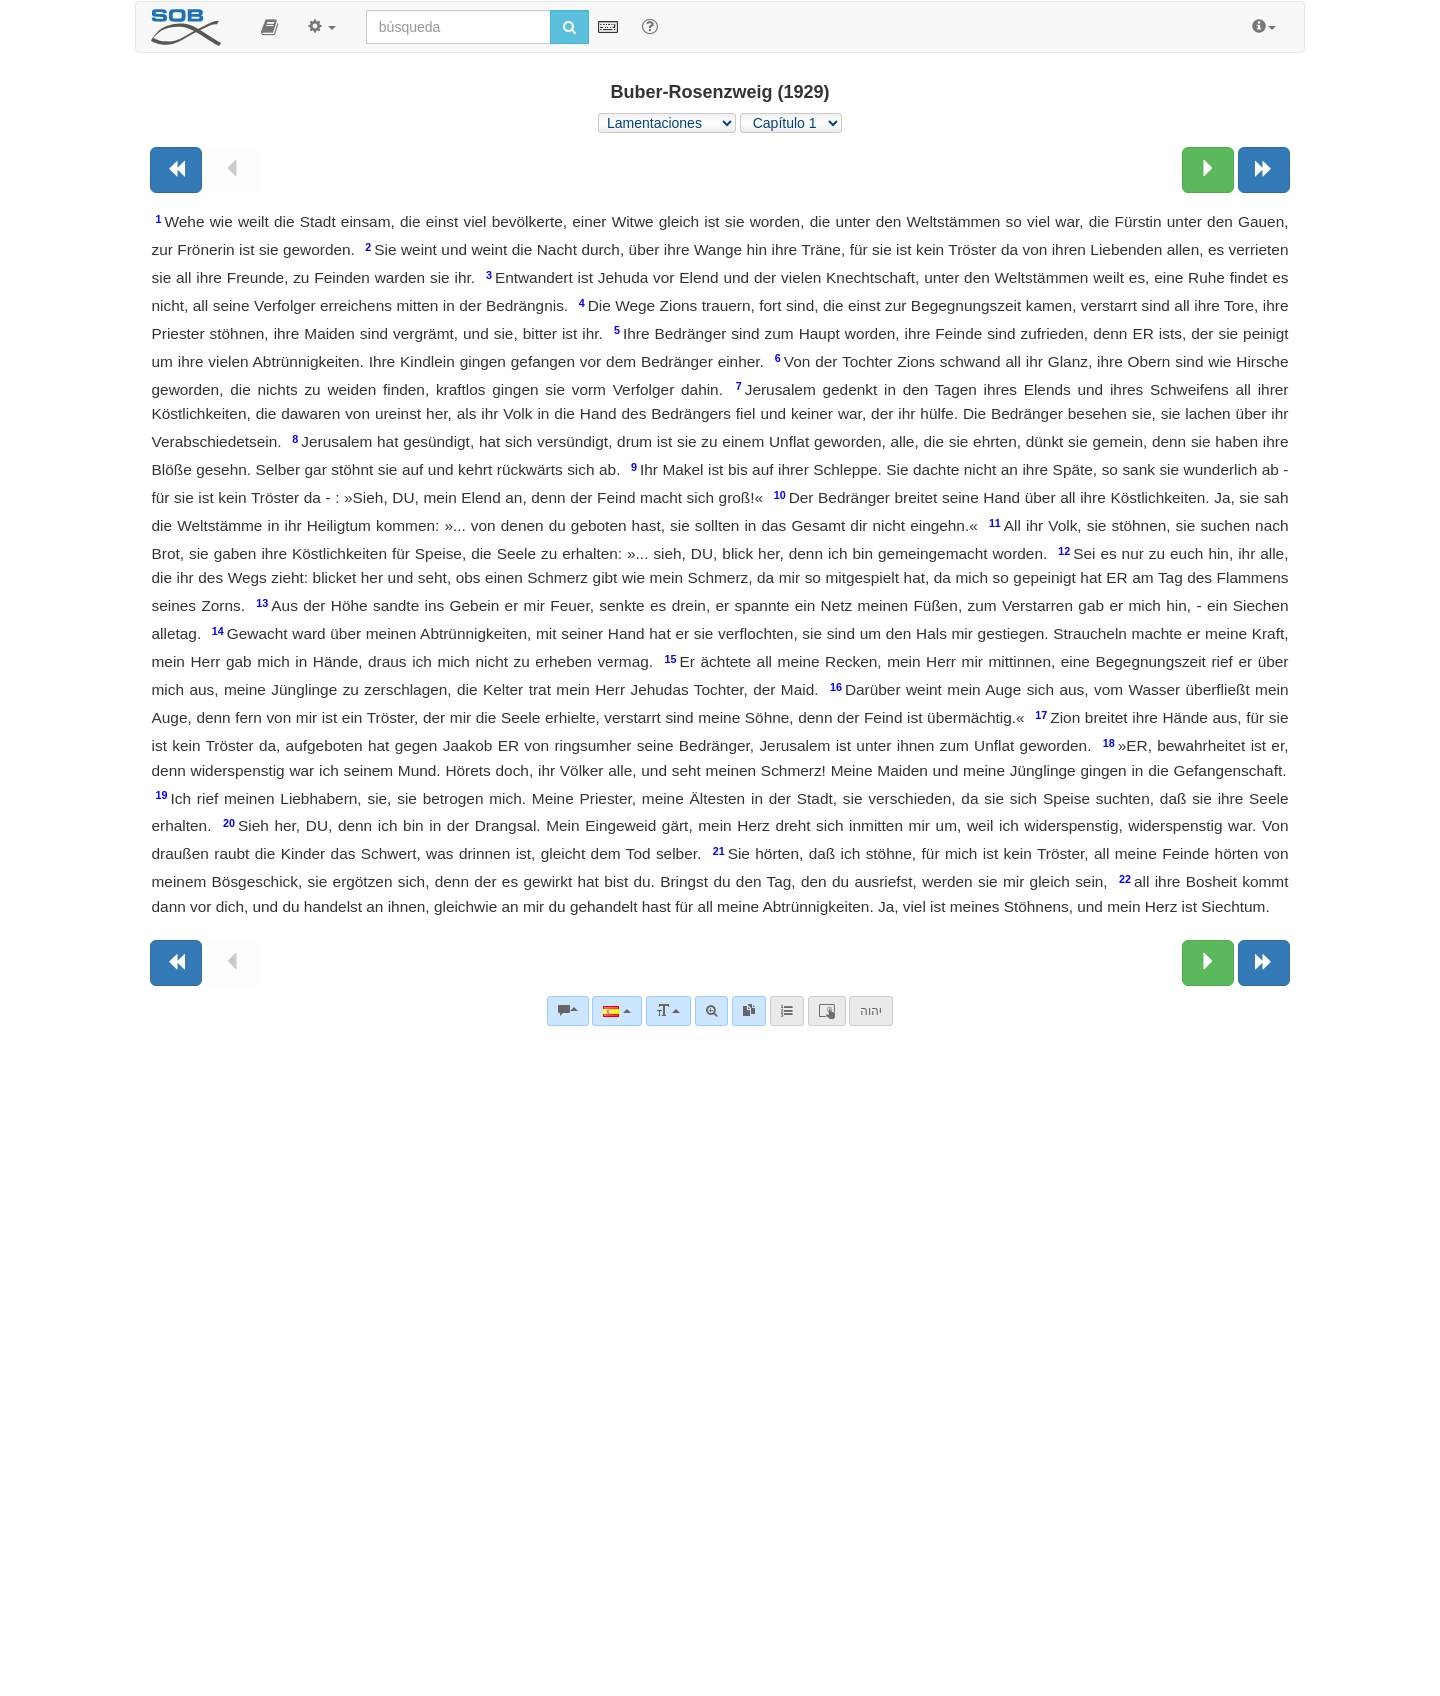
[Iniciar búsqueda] (569, 27)
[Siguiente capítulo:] (1208, 170)
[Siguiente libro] (1264, 170)
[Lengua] (616, 1011)
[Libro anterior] (176, 170)
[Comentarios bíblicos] (568, 1011)
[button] (269, 27)
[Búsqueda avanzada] (711, 1011)
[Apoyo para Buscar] (650, 26)
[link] (749, 1011)
